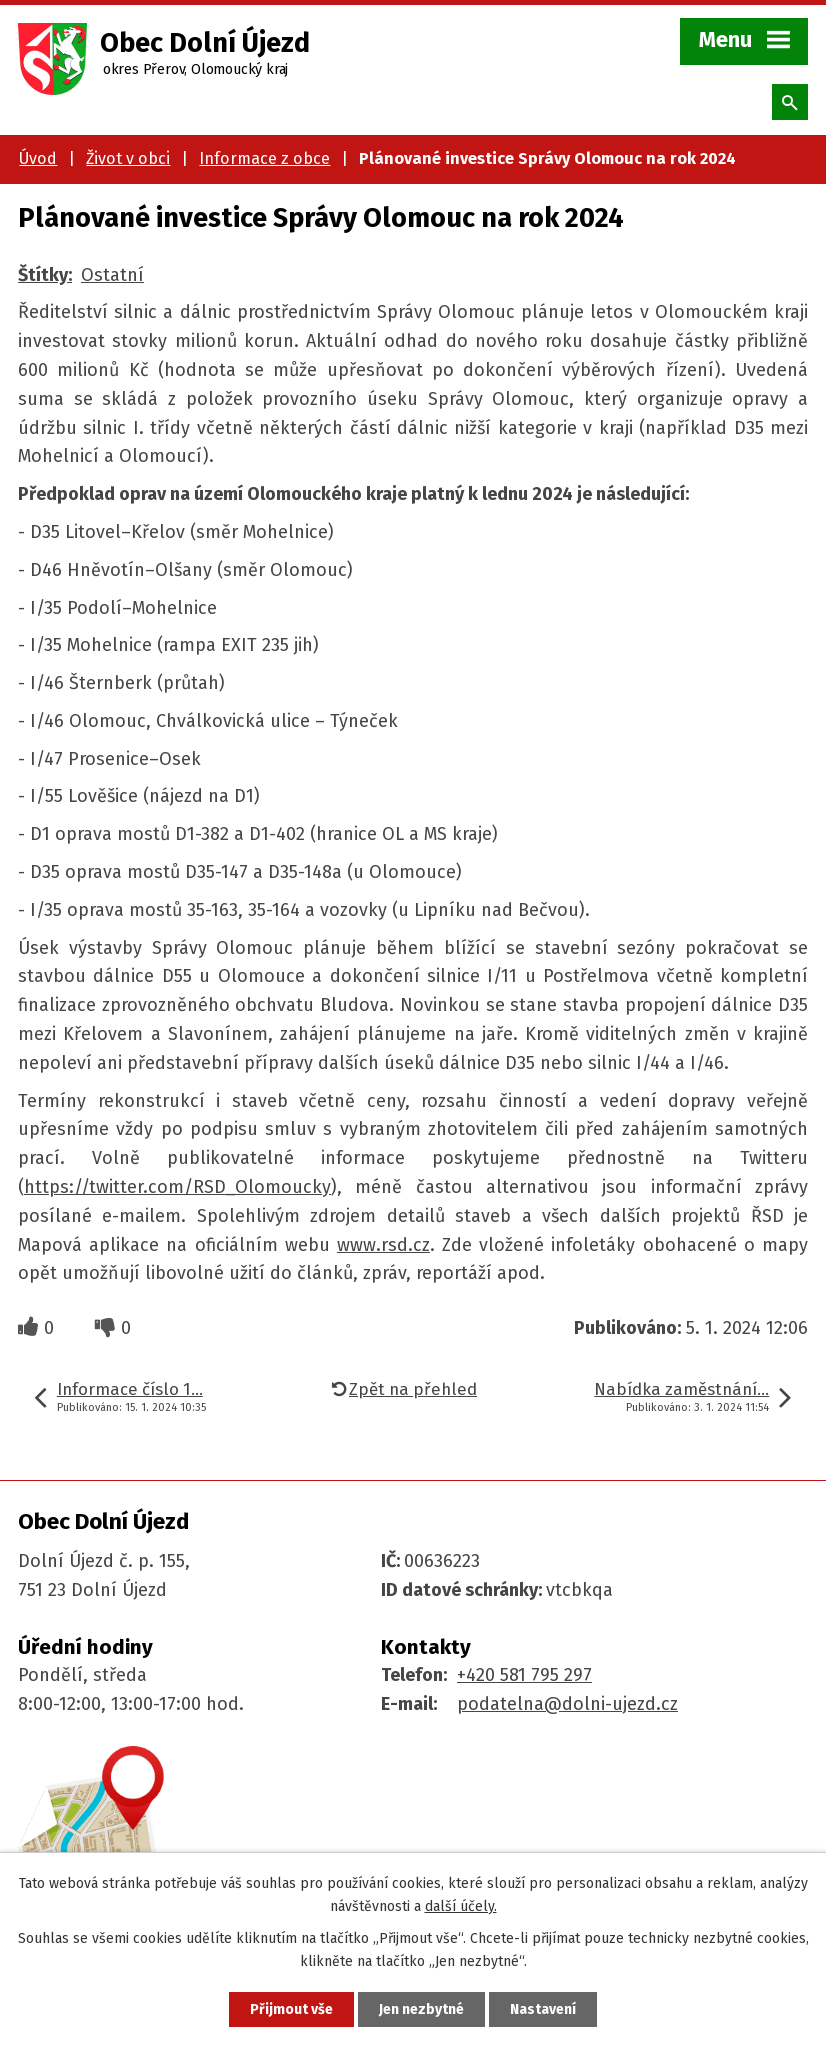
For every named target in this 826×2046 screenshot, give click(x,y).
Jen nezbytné (421, 2009)
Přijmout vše (291, 2009)
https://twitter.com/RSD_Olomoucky (177, 1187)
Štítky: (45, 275)
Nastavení (543, 2009)
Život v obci (128, 158)
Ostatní (112, 275)
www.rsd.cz (383, 1245)
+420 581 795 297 (524, 1675)
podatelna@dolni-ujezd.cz (567, 1704)
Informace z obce (264, 158)
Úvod (38, 158)
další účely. (461, 1906)
